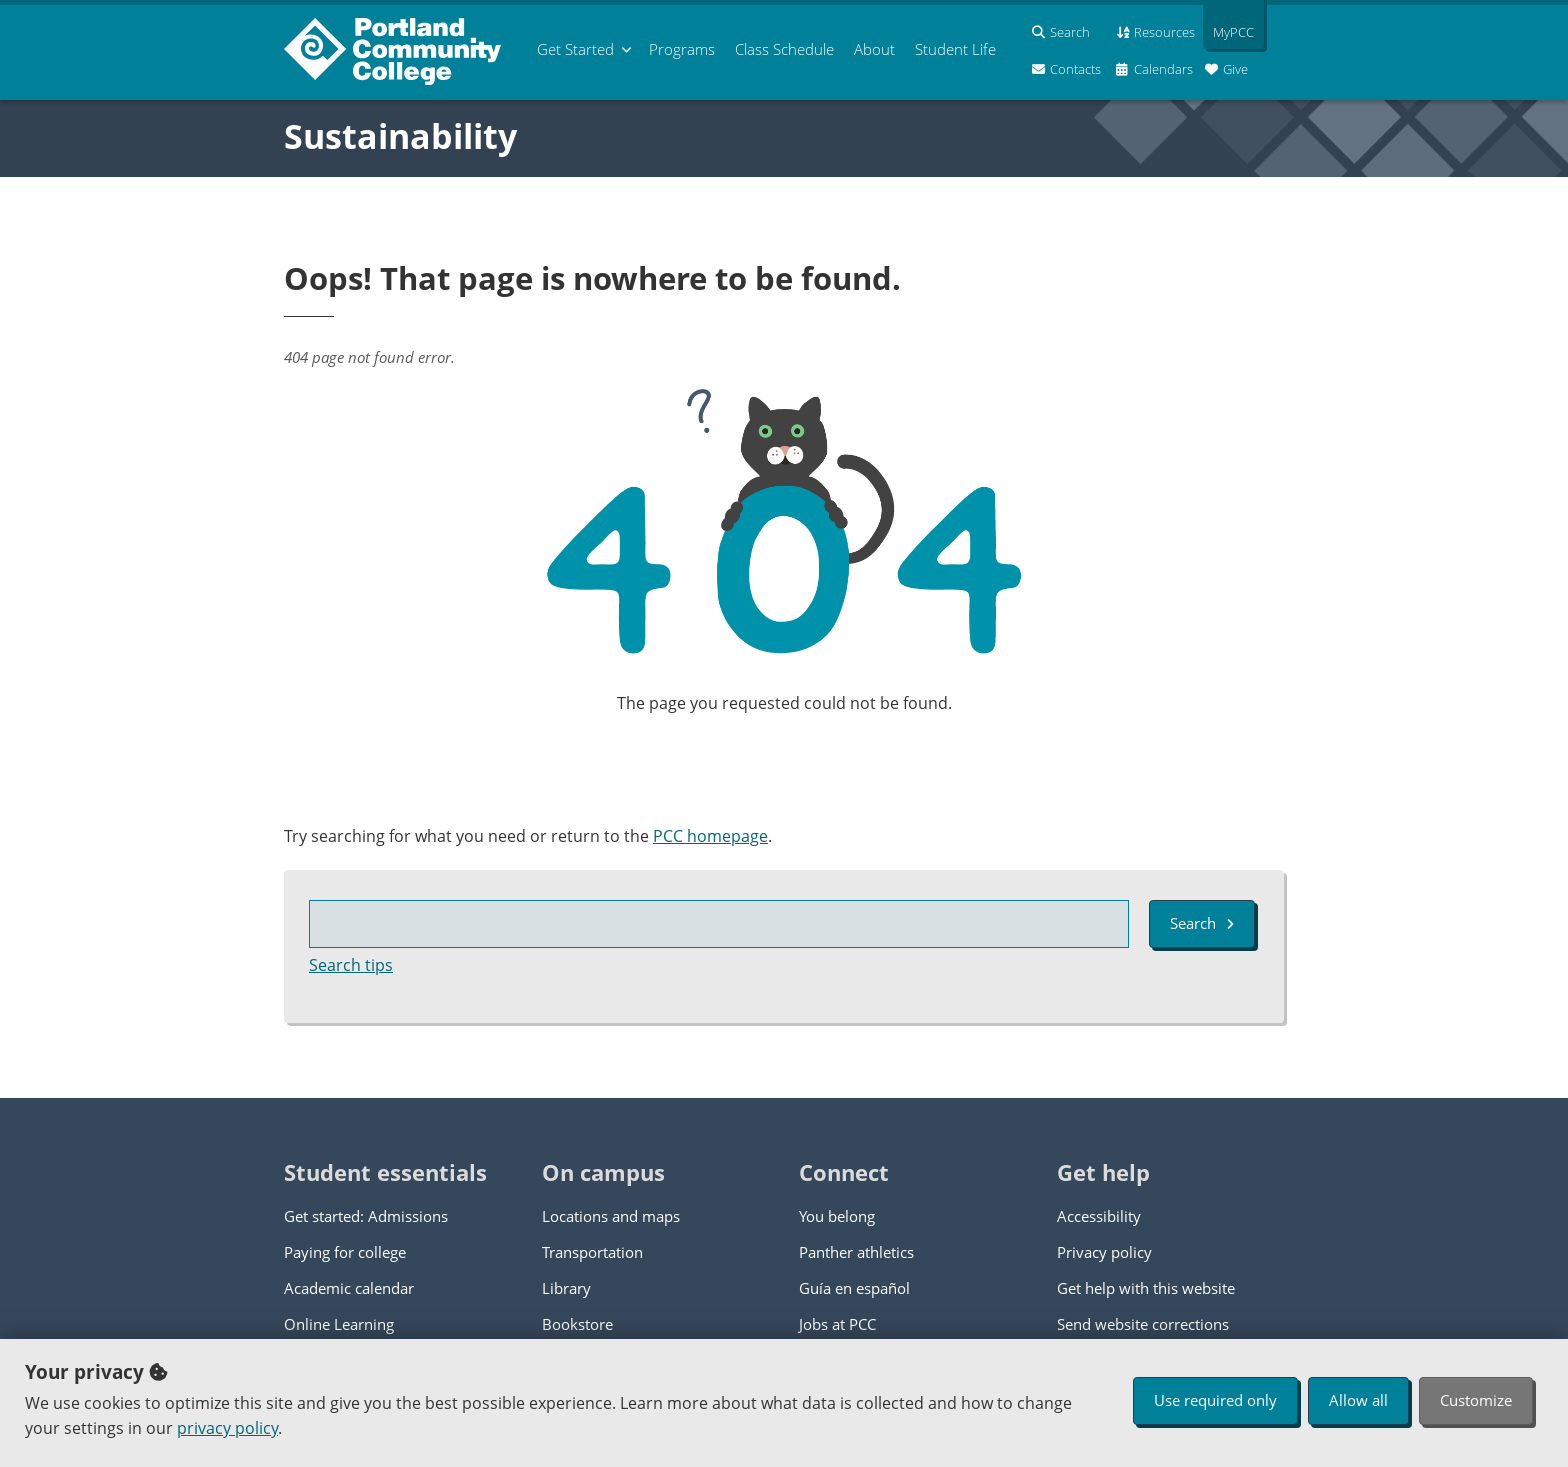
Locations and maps (611, 1216)
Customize (1476, 1400)
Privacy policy (1104, 1252)
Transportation (592, 1252)
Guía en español (854, 1288)
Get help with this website (1146, 1288)
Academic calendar (349, 1288)
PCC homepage (710, 836)
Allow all (1358, 1400)
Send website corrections (1143, 1324)
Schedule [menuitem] (784, 49)
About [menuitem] (874, 49)
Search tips (351, 965)
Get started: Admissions (366, 1216)
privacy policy (227, 1428)
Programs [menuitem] (682, 49)
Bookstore (577, 1324)
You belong (837, 1216)
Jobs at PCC (837, 1324)
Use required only (1215, 1400)
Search (1202, 923)
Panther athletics (856, 1252)
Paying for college (345, 1252)
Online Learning (339, 1324)
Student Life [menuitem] (955, 49)
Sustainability (400, 136)
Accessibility (1099, 1216)
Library (566, 1288)
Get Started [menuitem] (575, 49)
